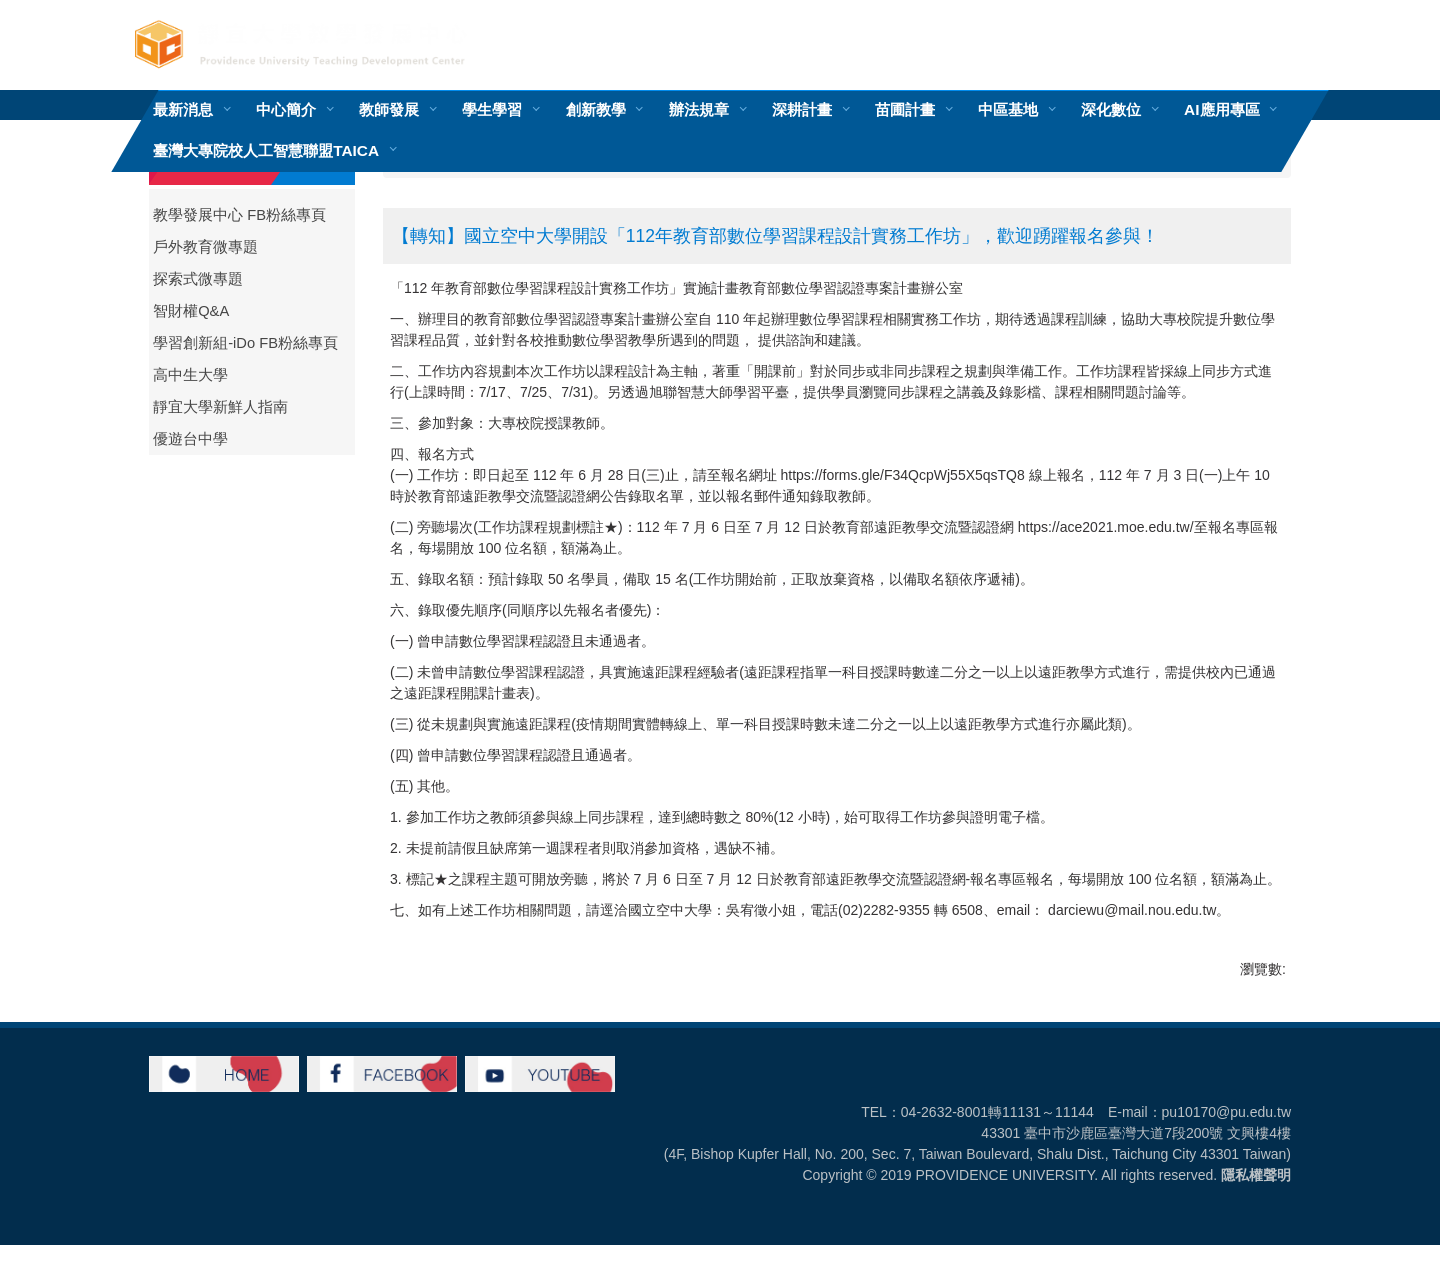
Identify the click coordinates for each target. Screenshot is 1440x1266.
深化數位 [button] (1111, 109)
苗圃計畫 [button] (905, 109)
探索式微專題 (198, 279)
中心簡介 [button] (286, 109)
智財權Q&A (191, 311)
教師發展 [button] (389, 109)
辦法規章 (699, 109)
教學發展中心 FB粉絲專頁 (239, 215)
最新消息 (183, 109)
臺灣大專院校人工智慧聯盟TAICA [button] (266, 150)
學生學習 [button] (492, 109)
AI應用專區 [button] (1221, 109)
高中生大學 (190, 375)
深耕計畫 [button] (802, 109)
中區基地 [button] (1008, 109)
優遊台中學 (190, 439)
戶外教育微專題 (205, 247)
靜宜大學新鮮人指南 (220, 407)
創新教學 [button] (596, 109)
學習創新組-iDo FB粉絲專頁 (245, 343)
